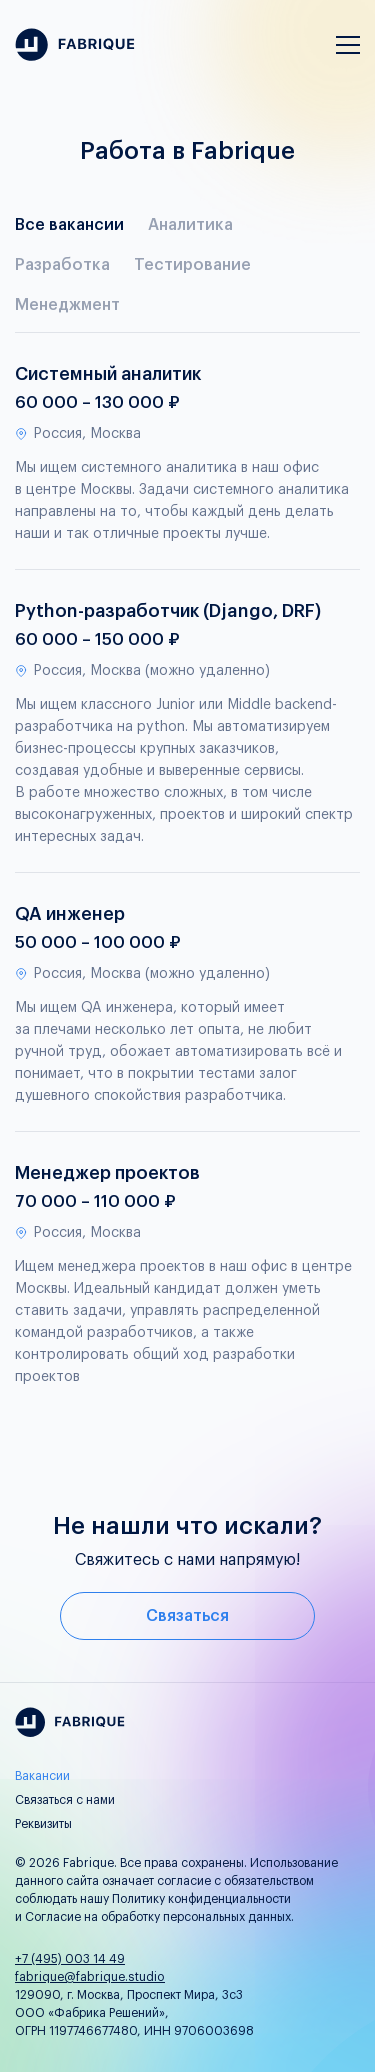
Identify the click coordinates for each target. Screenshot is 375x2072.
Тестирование (192, 265)
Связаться (187, 1616)
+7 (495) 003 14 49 (70, 1959)
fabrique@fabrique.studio (90, 1977)
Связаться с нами (65, 1800)
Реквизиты (43, 1824)
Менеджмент (67, 305)
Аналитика (190, 225)
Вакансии (42, 1776)
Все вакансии (69, 225)
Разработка (62, 265)
